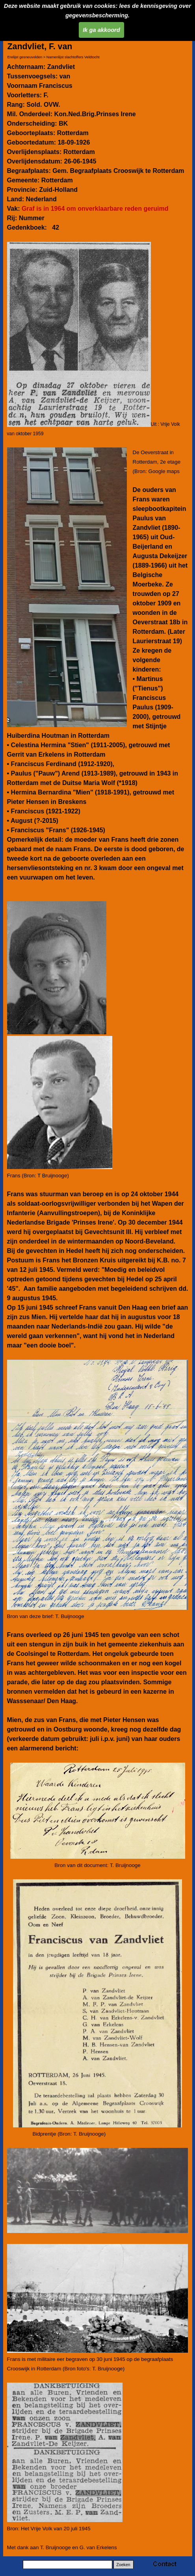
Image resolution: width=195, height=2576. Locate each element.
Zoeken (123, 2564)
